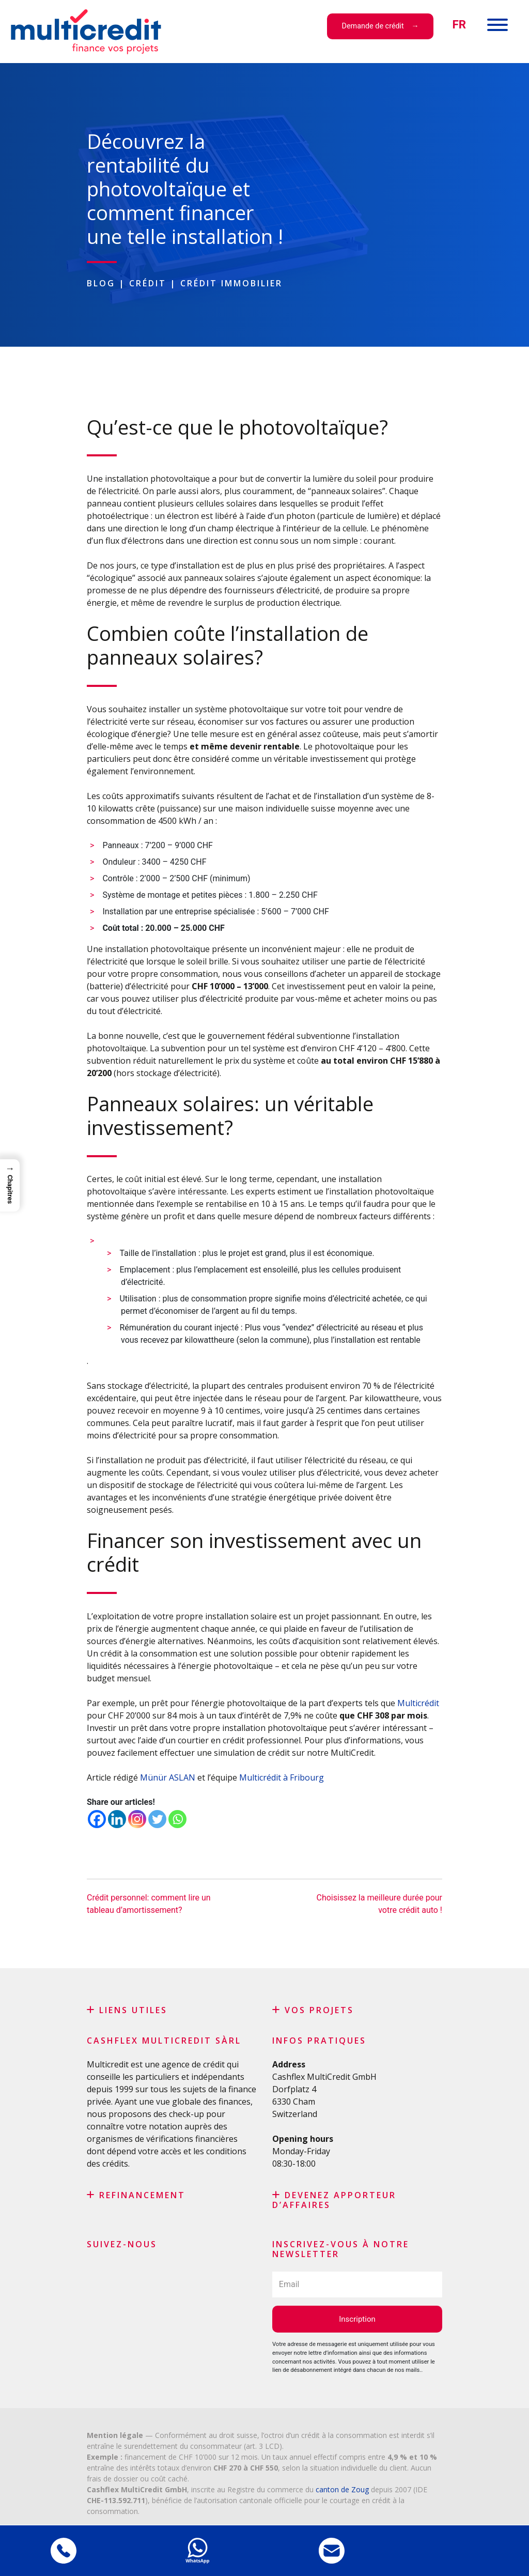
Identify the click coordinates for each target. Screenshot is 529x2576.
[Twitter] (157, 1819)
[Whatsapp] (177, 1819)
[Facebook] (97, 1819)
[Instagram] (137, 1819)
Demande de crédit (373, 26)
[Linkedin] (117, 1819)
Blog (101, 283)
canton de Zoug (342, 2489)
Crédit (147, 283)
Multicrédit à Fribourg (281, 1777)
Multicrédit (418, 1703)
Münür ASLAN (166, 1777)
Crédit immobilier (231, 283)
